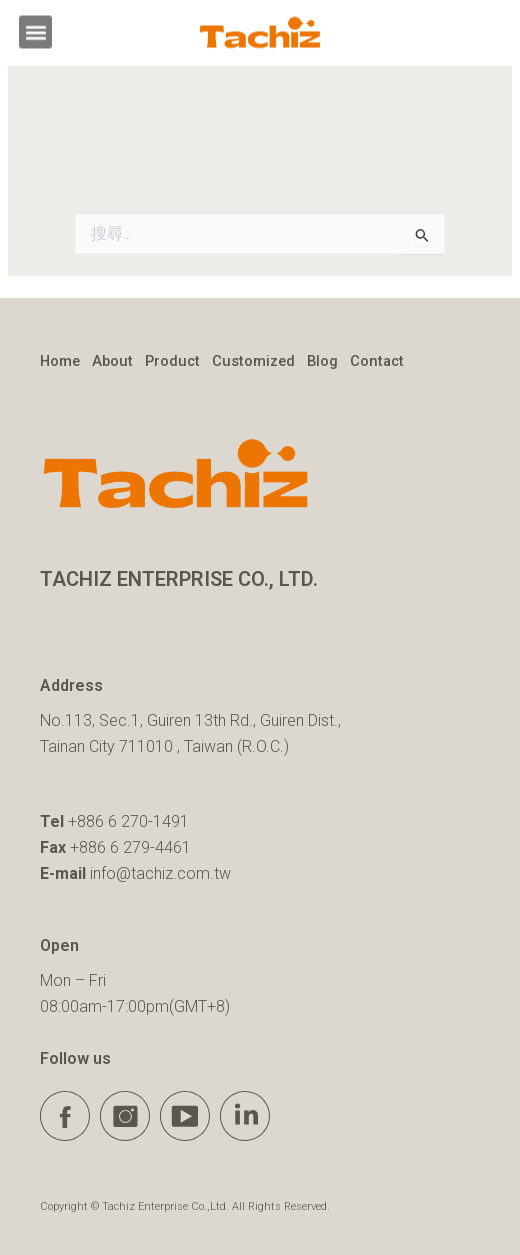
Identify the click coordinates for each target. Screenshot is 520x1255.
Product (172, 361)
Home (60, 361)
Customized (253, 361)
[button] (35, 27)
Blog (322, 361)
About (112, 361)
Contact (377, 361)
